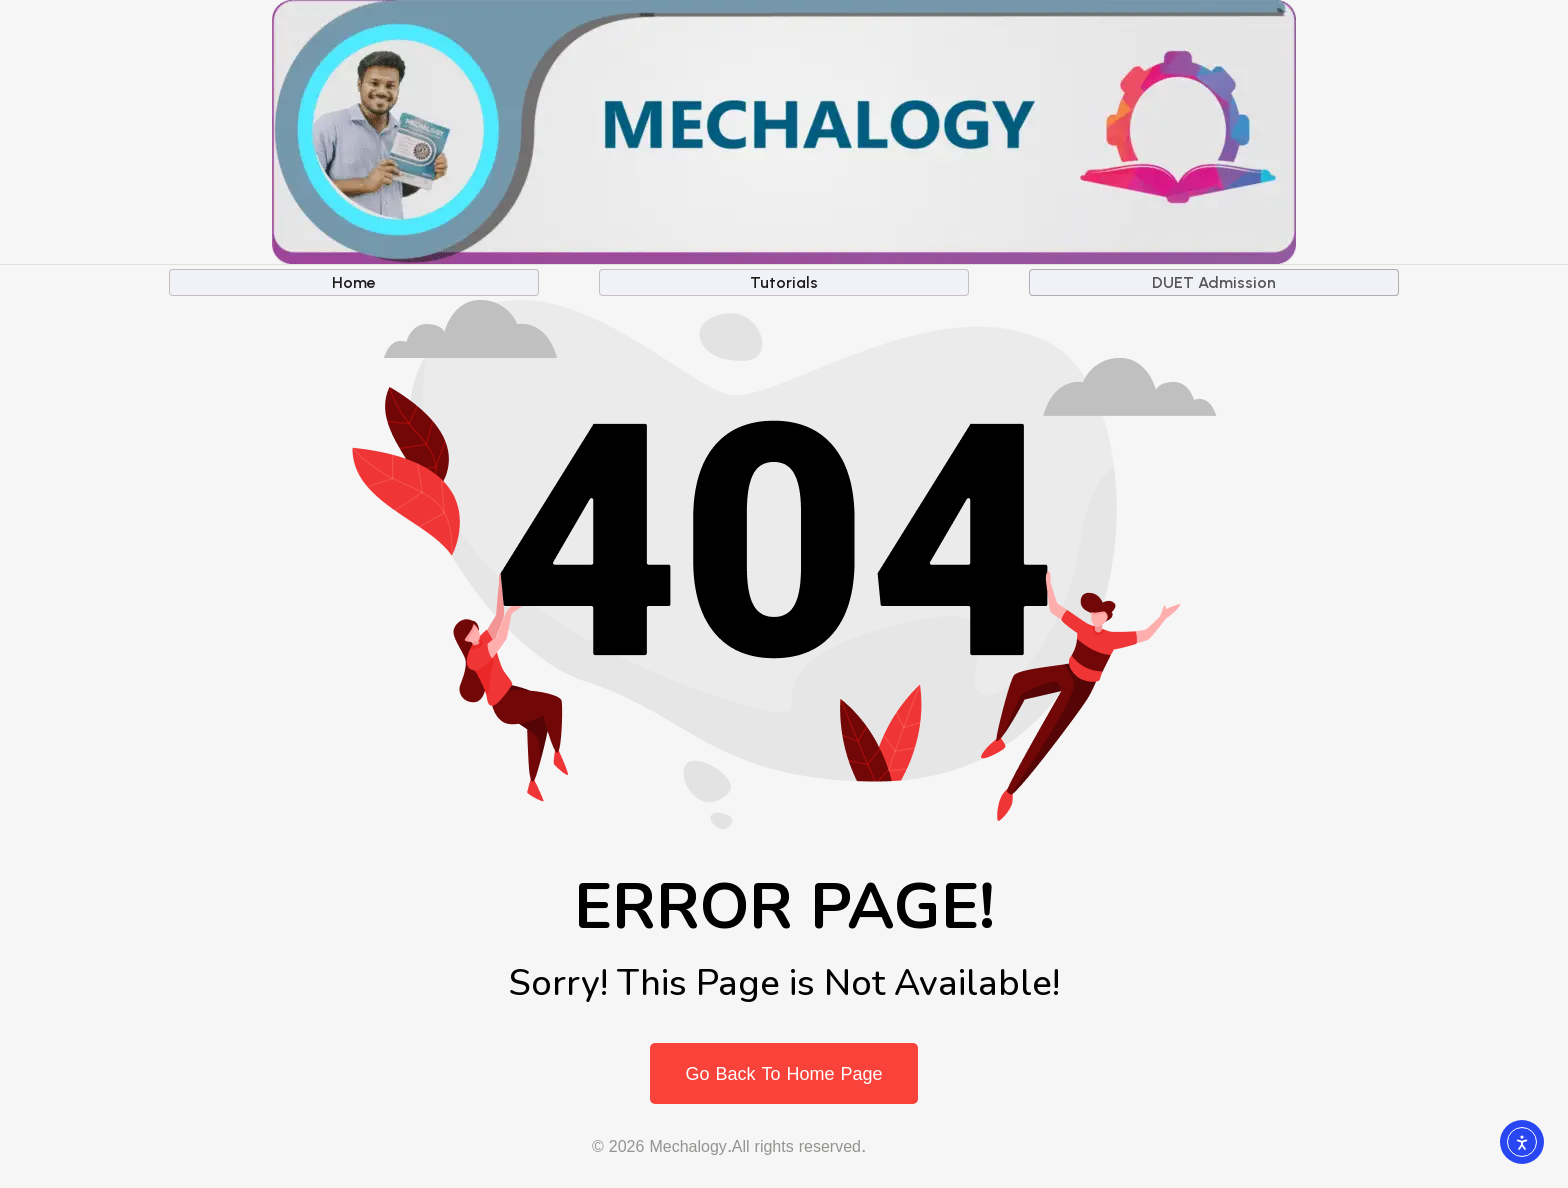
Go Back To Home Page (783, 1073)
